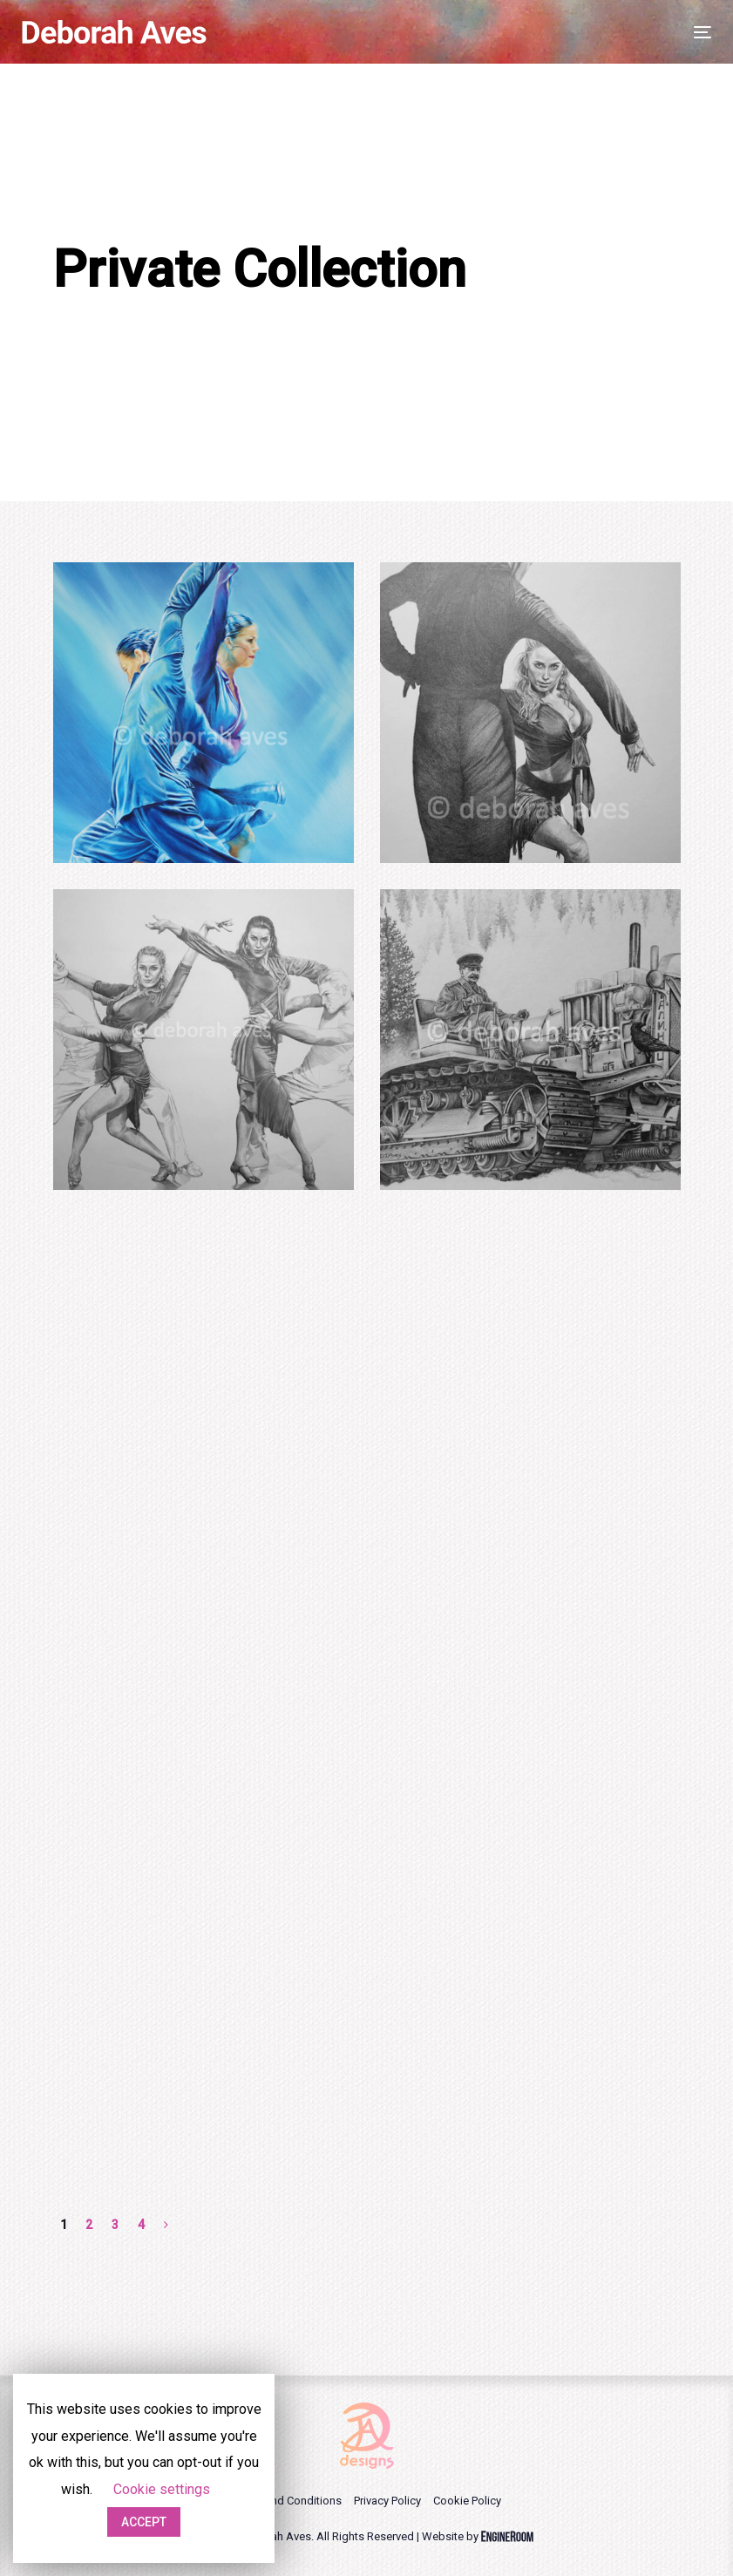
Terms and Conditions (287, 2500)
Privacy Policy (387, 2500)
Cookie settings (161, 2489)
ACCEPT (143, 2522)
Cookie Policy (467, 2500)
